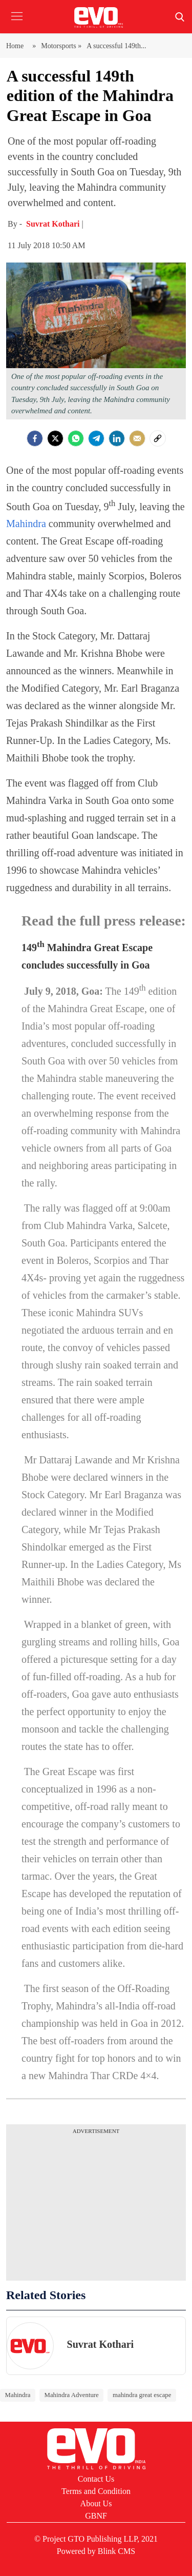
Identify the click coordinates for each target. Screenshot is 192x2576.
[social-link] (158, 438)
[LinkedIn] (117, 438)
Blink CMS (116, 2551)
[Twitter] (55, 438)
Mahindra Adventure (72, 2395)
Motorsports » (61, 46)
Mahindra (26, 523)
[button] (16, 24)
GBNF (96, 2515)
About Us (96, 2503)
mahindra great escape (142, 2395)
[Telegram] (96, 438)
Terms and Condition (96, 2491)
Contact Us (96, 2478)
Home (16, 46)
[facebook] (35, 438)
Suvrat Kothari (53, 223)
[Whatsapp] (76, 438)
